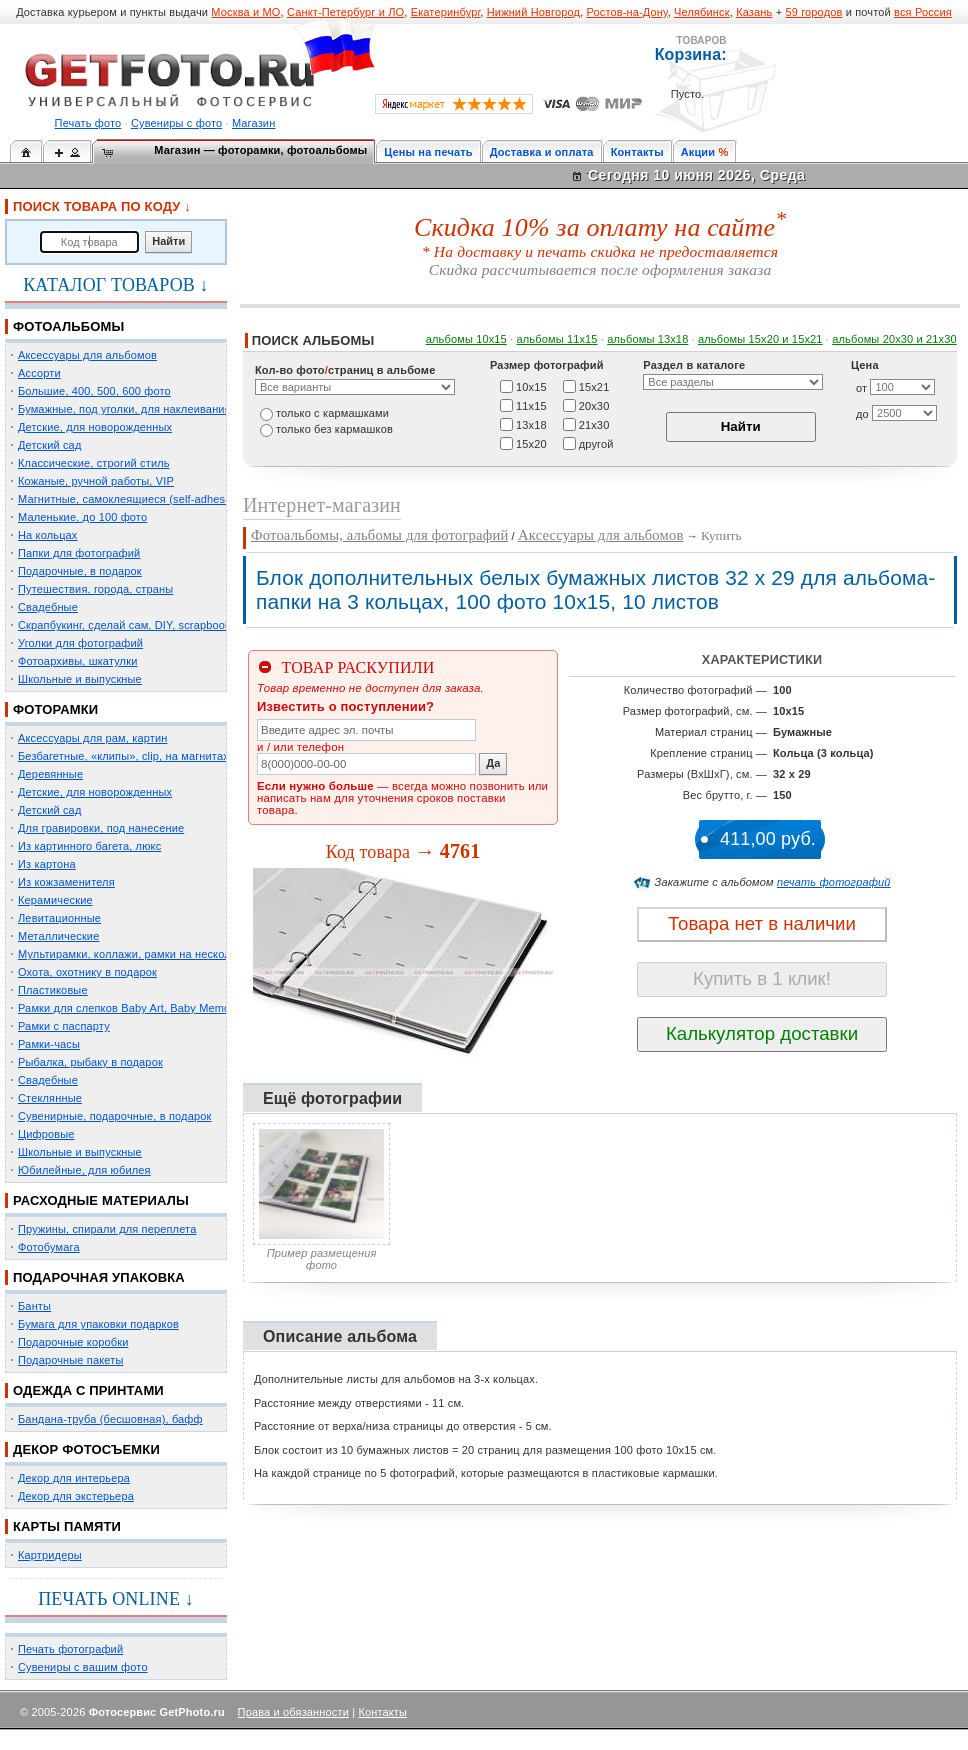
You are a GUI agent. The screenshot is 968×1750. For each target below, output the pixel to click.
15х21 (594, 386)
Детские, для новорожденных (95, 427)
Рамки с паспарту (64, 1026)
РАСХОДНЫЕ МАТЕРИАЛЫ (101, 1200)
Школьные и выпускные (80, 679)
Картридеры (50, 1555)
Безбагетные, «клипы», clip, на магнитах (123, 756)
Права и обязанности (293, 1712)
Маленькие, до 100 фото (82, 517)
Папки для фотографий (79, 553)
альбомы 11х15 (557, 339)
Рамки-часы (49, 1044)
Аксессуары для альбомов (87, 355)
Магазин (253, 123)
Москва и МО (245, 12)
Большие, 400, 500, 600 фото (94, 391)
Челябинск (702, 12)
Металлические (58, 936)
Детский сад (49, 445)
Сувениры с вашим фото (83, 1667)
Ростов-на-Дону (627, 12)
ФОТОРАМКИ (55, 709)
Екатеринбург (446, 12)
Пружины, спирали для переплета (107, 1229)
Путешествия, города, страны (95, 589)
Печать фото (88, 123)
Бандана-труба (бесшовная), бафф (110, 1419)
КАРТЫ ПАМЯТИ (67, 1526)
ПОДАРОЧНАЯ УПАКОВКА (99, 1277)
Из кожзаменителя (66, 882)
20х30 (594, 405)
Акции (698, 152)
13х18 (531, 424)
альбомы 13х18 (647, 339)
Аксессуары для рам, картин (92, 738)
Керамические (55, 900)
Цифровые (46, 1134)
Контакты (637, 152)
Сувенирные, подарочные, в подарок (114, 1116)
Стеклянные (50, 1098)
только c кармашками (332, 413)
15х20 (531, 443)
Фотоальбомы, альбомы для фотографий (379, 535)
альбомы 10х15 (466, 339)
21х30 (594, 424)
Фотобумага (49, 1247)
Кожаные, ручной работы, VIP (96, 481)
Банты (34, 1306)
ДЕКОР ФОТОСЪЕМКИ (86, 1449)
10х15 (531, 386)
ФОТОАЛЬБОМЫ (68, 326)
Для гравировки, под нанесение (101, 828)
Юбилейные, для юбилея (84, 1170)
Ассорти (39, 373)
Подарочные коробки (73, 1342)
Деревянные (50, 774)
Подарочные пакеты (70, 1360)
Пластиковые (53, 990)
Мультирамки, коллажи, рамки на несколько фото (148, 954)
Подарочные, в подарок (80, 571)
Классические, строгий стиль (94, 463)
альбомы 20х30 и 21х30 (894, 339)
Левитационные (59, 918)
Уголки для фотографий (80, 643)
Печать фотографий (70, 1649)
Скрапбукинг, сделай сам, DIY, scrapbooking (132, 625)
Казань (754, 12)
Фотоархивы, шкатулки (77, 661)
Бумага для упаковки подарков (98, 1324)
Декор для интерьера (74, 1478)
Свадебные (48, 607)
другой (596, 443)
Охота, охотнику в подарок (87, 972)
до (862, 414)
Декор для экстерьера (76, 1496)
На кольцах (48, 535)
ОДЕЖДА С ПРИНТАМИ (88, 1390)
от (861, 388)
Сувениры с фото (176, 123)
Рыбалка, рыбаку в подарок (90, 1062)
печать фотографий (834, 882)
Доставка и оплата (542, 152)
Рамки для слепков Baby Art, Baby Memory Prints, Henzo (164, 1008)
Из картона (47, 864)
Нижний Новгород (533, 12)
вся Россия (923, 12)
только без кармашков (334, 429)
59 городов (813, 12)
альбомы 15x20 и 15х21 (760, 339)
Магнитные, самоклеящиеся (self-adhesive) (131, 499)
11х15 (531, 405)
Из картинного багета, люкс (89, 846)
